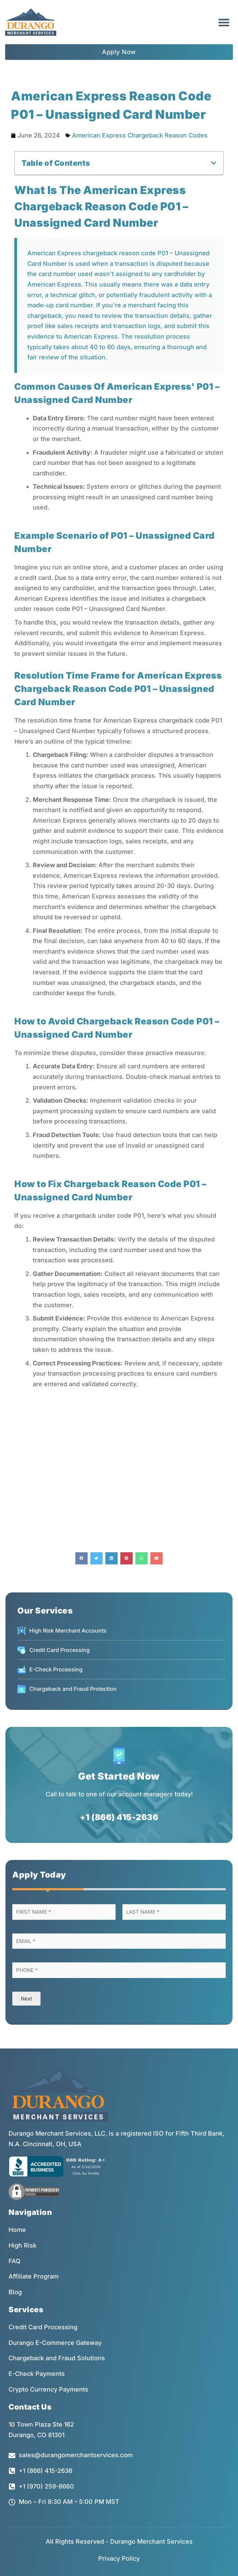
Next (26, 1998)
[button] (224, 22)
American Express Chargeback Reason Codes (140, 135)
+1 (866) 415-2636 (119, 1817)
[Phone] (119, 1970)
